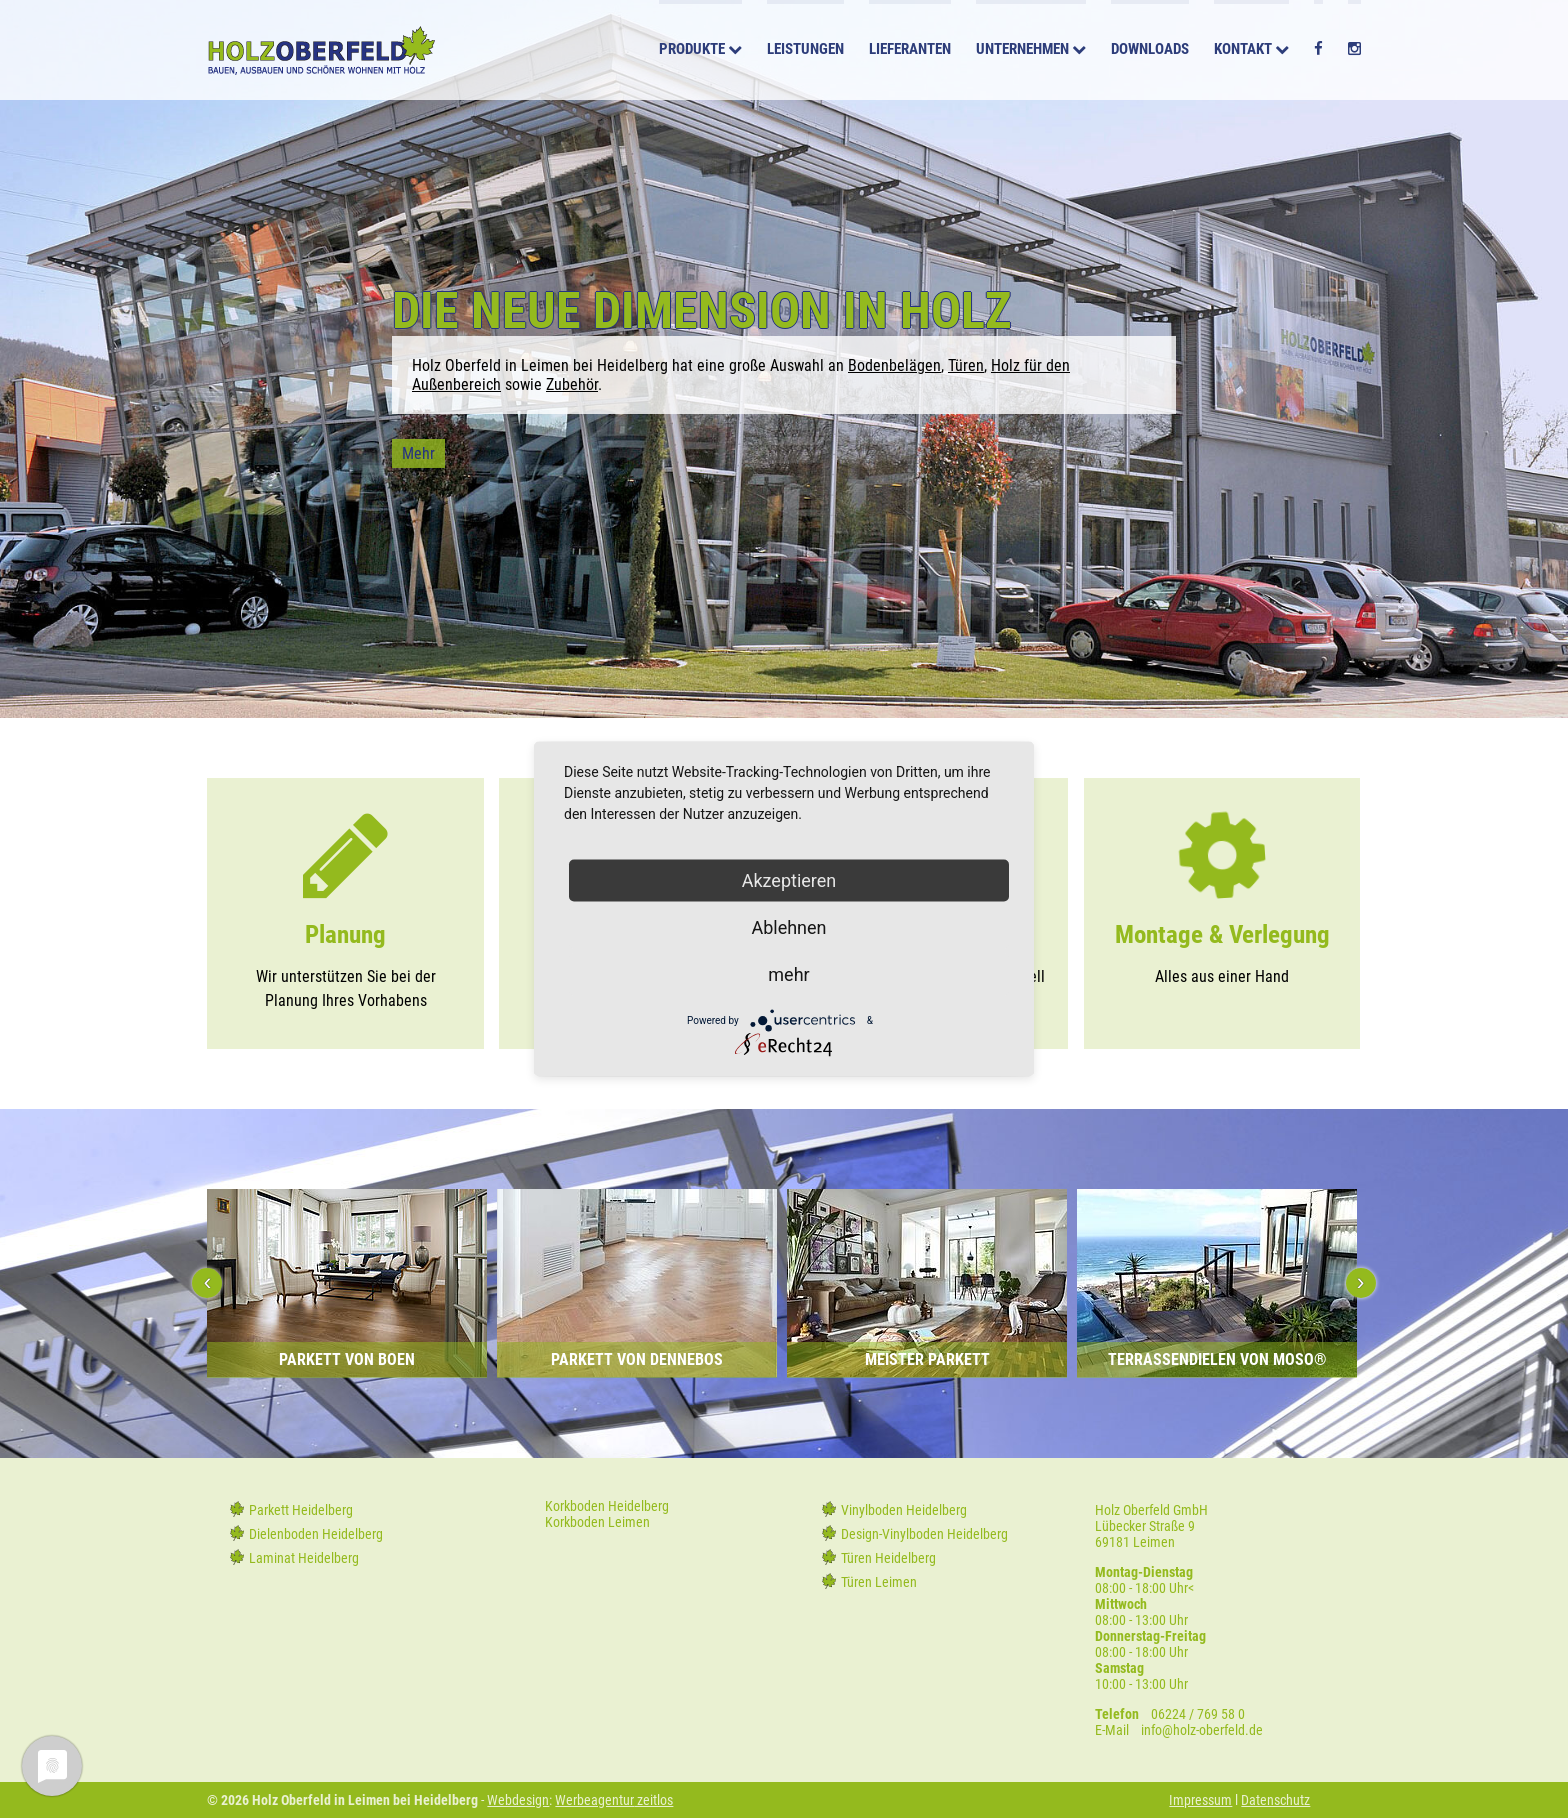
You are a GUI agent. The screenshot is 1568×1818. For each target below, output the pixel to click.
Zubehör (572, 384)
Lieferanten (910, 52)
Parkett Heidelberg (301, 1510)
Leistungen (805, 52)
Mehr (418, 453)
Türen (966, 365)
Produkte (692, 52)
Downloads (1150, 52)
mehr (788, 974)
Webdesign (518, 1800)
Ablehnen (788, 927)
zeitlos (653, 1800)
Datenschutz (1275, 1800)
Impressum (1200, 1800)
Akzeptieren (789, 880)
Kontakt (1243, 52)
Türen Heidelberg (888, 1558)
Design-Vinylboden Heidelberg (924, 1534)
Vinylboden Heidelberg (904, 1510)
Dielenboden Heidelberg (316, 1534)
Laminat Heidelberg (304, 1558)
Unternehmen (1022, 52)
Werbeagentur (594, 1800)
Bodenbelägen (894, 365)
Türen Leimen (879, 1582)
